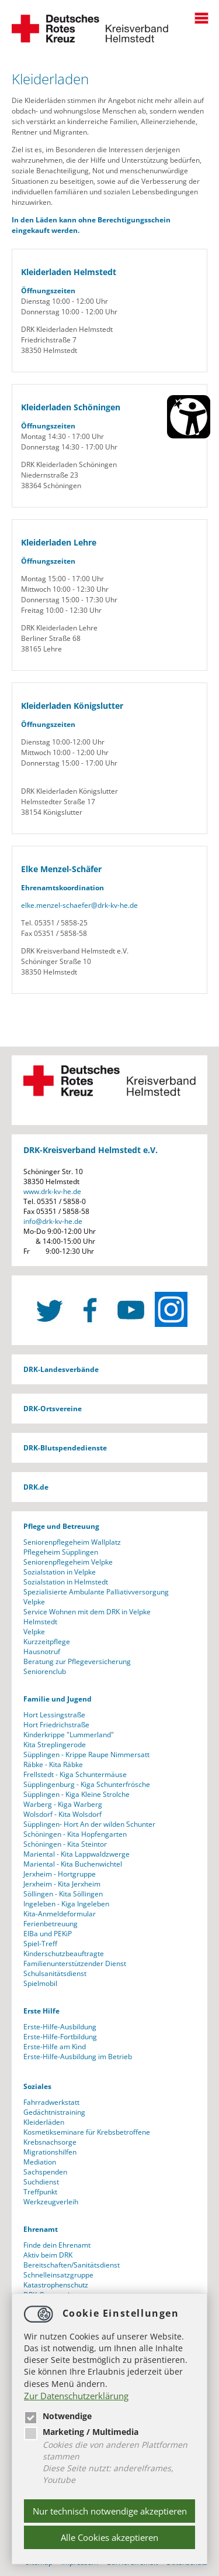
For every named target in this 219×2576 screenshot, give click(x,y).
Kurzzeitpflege (46, 1642)
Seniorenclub (44, 1671)
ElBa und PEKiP (47, 1934)
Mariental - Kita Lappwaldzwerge (76, 1854)
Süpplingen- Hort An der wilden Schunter (89, 1824)
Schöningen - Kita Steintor (65, 1844)
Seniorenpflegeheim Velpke (68, 1562)
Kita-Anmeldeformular (59, 1914)
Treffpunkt (40, 2192)
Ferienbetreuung (50, 1924)
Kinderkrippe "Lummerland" (68, 1735)
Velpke (34, 1602)
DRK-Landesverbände (61, 1369)
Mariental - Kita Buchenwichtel (72, 1864)
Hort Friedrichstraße (56, 1725)
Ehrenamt (40, 2229)
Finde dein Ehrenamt (57, 2245)
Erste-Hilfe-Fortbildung (60, 2037)
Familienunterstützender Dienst (74, 1963)
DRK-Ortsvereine (52, 1409)
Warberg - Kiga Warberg (62, 1804)
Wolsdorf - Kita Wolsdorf (62, 1814)
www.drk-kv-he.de (52, 1191)
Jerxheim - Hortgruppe (59, 1874)
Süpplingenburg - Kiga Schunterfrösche (86, 1784)
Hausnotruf (41, 1651)
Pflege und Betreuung (61, 1526)
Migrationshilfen (50, 2152)
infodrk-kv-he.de (52, 1221)
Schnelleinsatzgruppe (58, 2275)
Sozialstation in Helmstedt (65, 1582)
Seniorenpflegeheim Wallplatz (72, 1542)
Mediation (39, 2162)
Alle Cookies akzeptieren (109, 2537)
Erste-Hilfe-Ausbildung (59, 2027)
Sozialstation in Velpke (59, 1572)
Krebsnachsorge (50, 2142)
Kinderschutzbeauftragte (63, 1953)
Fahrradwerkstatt (51, 2102)
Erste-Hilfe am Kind (54, 2047)
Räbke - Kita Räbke (53, 1764)
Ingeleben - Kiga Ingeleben (66, 1904)
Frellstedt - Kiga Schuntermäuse (75, 1774)
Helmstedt (40, 1622)
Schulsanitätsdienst (54, 1973)
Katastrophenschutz (55, 2285)
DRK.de (35, 1487)
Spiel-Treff (40, 1944)
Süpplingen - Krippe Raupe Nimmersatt (86, 1754)
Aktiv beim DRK (47, 2255)
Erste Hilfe (41, 2011)
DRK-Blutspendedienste (65, 1448)
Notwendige (58, 2416)
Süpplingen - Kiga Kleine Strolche (76, 1794)
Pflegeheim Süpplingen (60, 1552)
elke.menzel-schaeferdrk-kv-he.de (79, 905)
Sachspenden (45, 2172)
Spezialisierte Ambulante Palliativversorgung (96, 1592)
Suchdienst (41, 2182)
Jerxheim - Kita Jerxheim (61, 1884)
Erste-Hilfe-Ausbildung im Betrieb (77, 2057)
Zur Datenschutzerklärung (76, 2396)
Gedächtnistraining (54, 2112)
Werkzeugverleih (50, 2202)
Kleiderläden (43, 2122)
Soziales (37, 2086)
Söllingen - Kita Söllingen (63, 1894)
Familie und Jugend (57, 1699)
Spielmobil (40, 1983)
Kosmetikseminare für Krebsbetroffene (86, 2132)
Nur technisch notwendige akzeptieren (110, 2511)
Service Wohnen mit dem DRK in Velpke (87, 1612)
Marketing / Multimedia (81, 2432)
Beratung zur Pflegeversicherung (77, 1661)
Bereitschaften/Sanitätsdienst (71, 2265)
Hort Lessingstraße (54, 1715)
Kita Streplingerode (54, 1745)
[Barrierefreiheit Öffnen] (188, 417)
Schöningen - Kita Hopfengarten (75, 1834)
